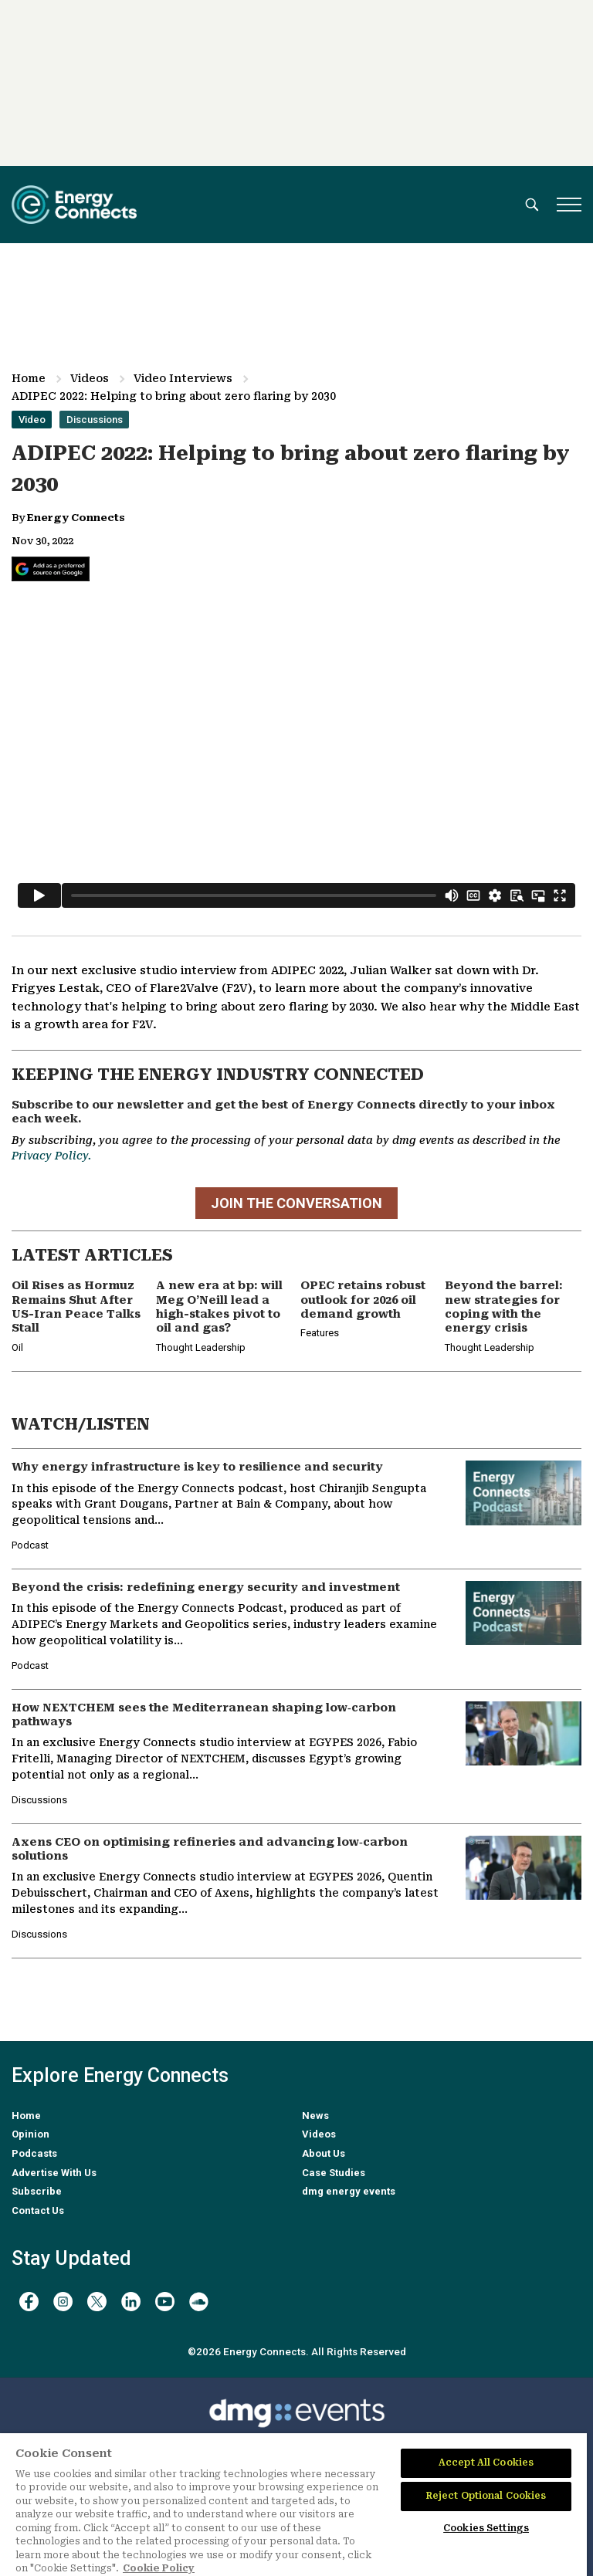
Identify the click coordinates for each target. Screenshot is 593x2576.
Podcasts (34, 2153)
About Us (323, 2153)
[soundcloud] (198, 2301)
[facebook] (29, 2301)
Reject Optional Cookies (486, 2495)
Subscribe (37, 2191)
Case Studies (333, 2172)
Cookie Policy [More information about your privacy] (159, 2568)
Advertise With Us (54, 2172)
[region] (293, 2504)
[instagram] (63, 2301)
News (315, 2115)
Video (32, 419)
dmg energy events (348, 2191)
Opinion (30, 2134)
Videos (89, 378)
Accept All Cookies (486, 2462)
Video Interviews (183, 378)
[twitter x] (97, 2301)
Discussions (94, 419)
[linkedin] (131, 2301)
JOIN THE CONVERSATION (296, 1203)
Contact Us (38, 2210)
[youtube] (165, 2301)
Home (29, 378)
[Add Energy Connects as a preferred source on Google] (51, 569)
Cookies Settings (486, 2528)
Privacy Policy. (51, 1155)
